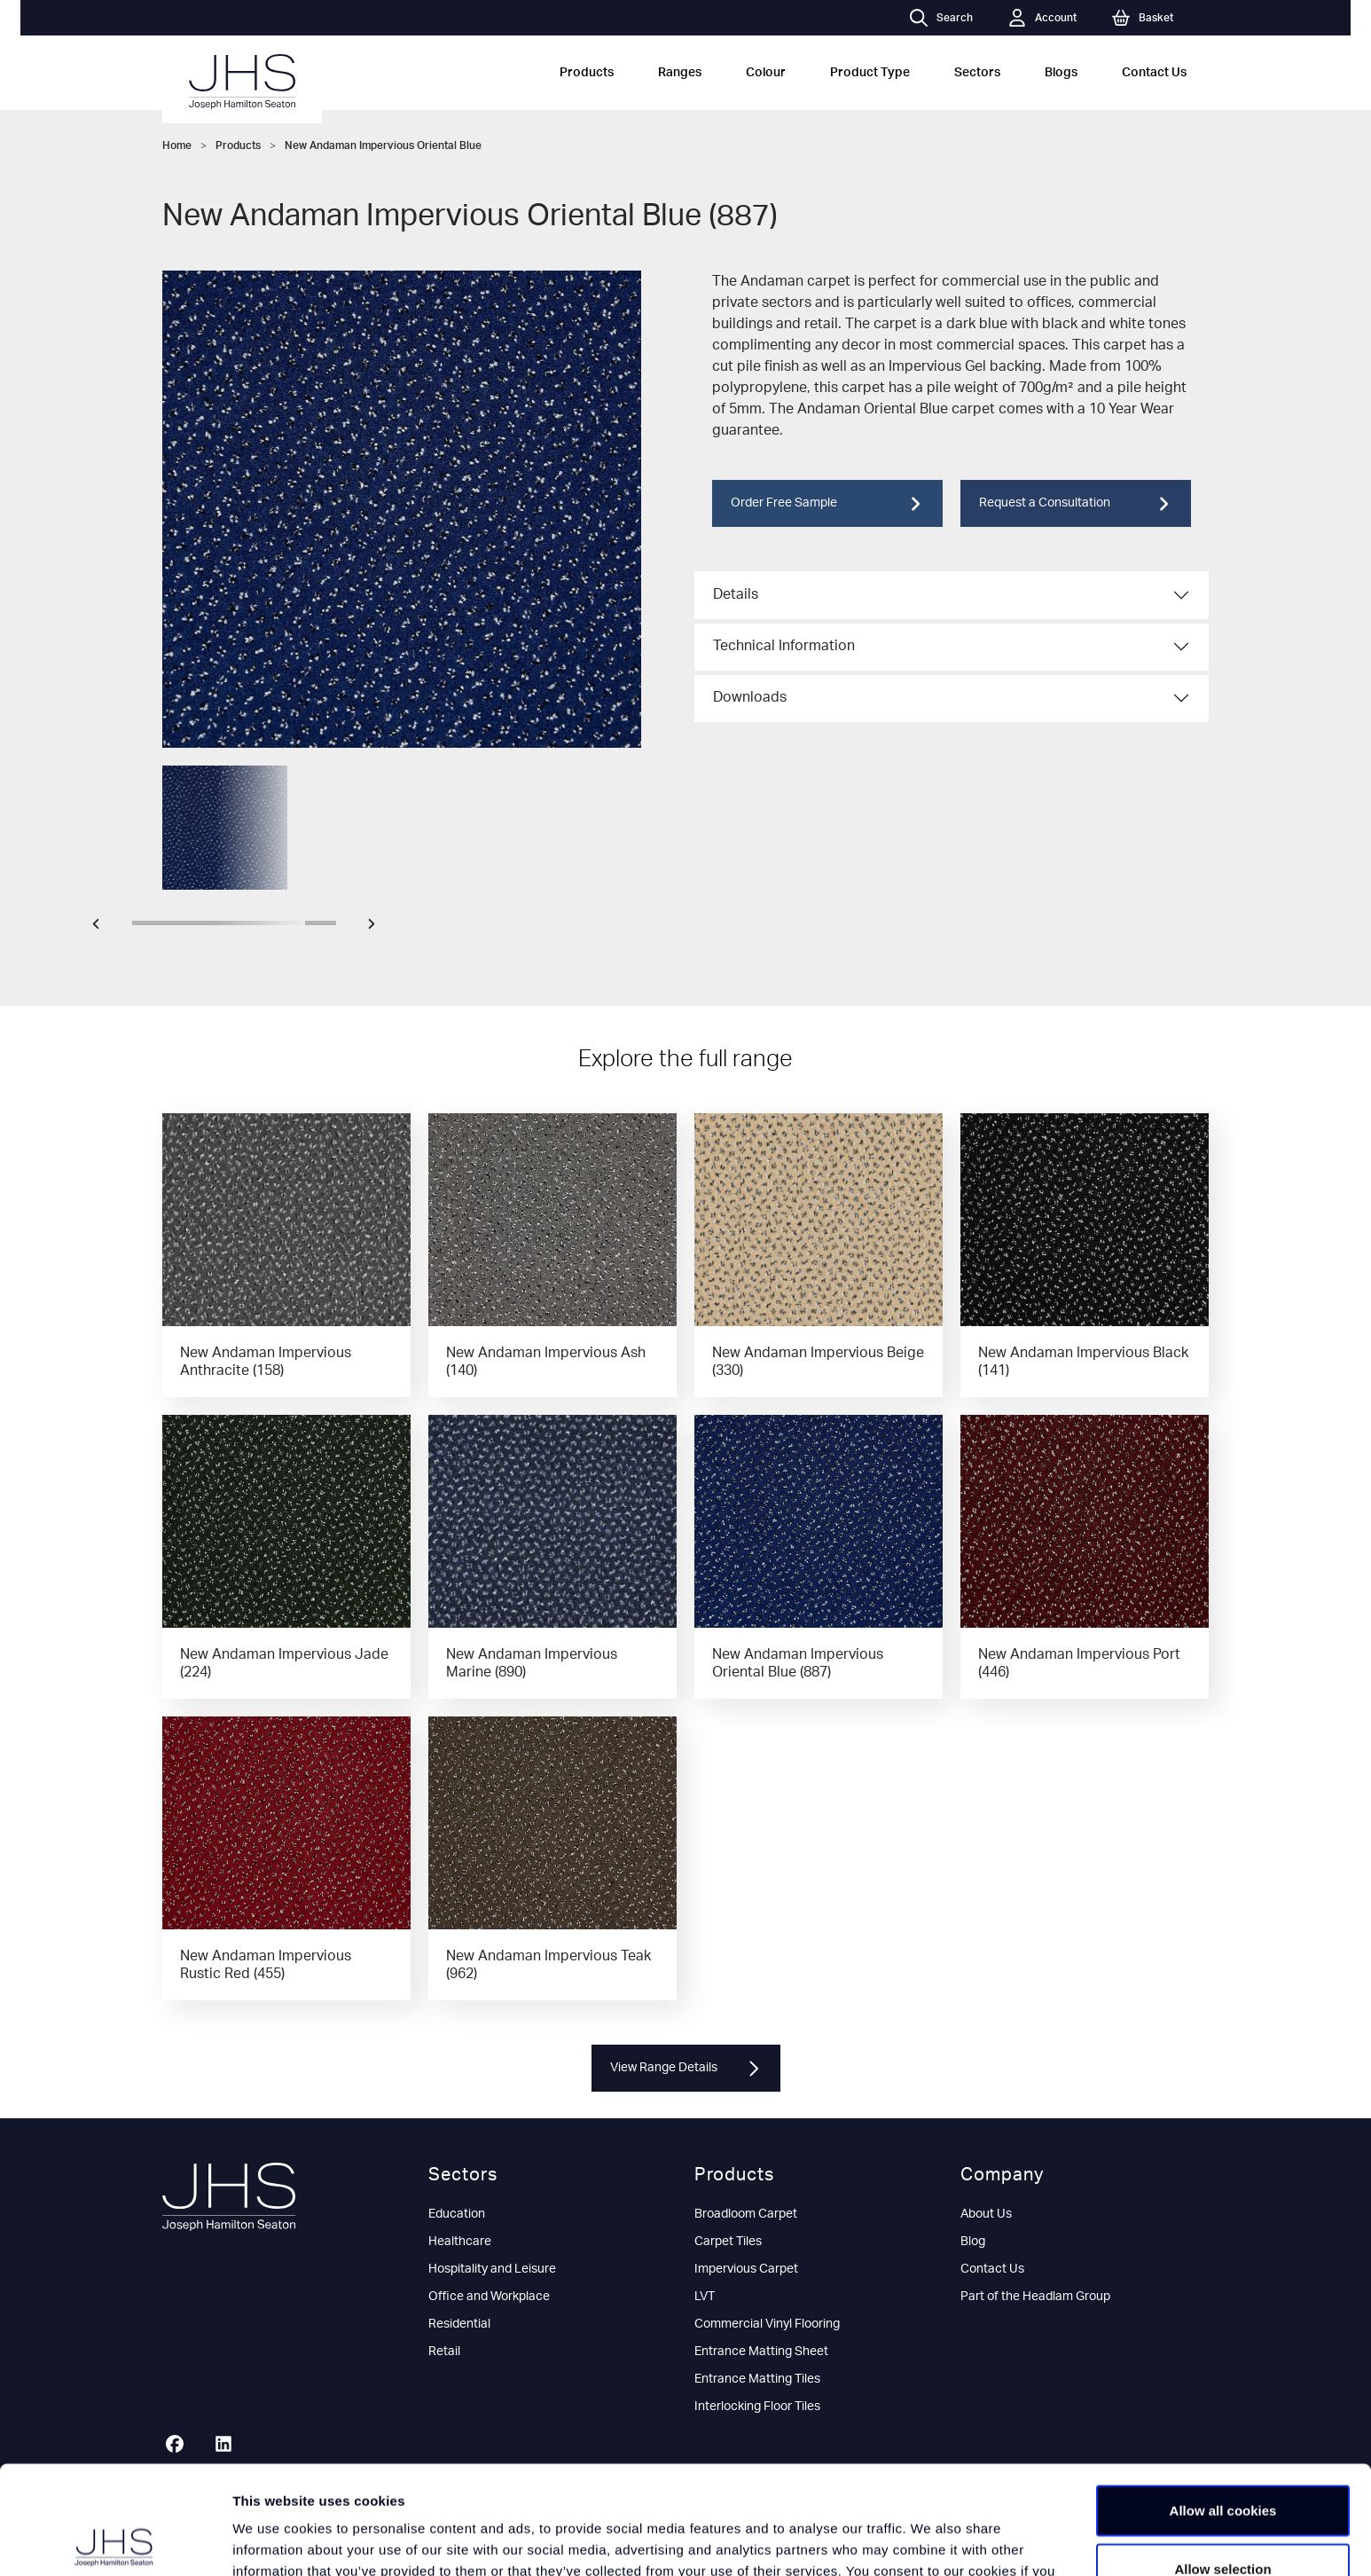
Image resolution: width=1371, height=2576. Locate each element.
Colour (766, 73)
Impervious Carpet (746, 2269)
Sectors (977, 73)
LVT (704, 2296)
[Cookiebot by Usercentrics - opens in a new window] (114, 2541)
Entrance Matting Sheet (761, 2351)
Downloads (750, 697)
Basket (1142, 18)
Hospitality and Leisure (492, 2269)
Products (587, 73)
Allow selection (1222, 2460)
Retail (444, 2351)
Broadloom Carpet (745, 2214)
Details (735, 594)
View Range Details (686, 2068)
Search (941, 18)
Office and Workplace (489, 2296)
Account (1042, 18)
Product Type (870, 73)
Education (456, 2214)
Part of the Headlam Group (1035, 2296)
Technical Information (784, 646)
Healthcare (459, 2241)
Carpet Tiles (728, 2241)
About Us (986, 2214)
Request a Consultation (1075, 504)
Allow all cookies (1223, 2401)
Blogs (1061, 73)
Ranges (679, 73)
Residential (459, 2324)
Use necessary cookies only (1223, 2517)
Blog (972, 2241)
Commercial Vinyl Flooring (767, 2324)
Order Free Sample (827, 504)
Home (177, 145)
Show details (930, 2541)
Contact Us (1154, 73)
